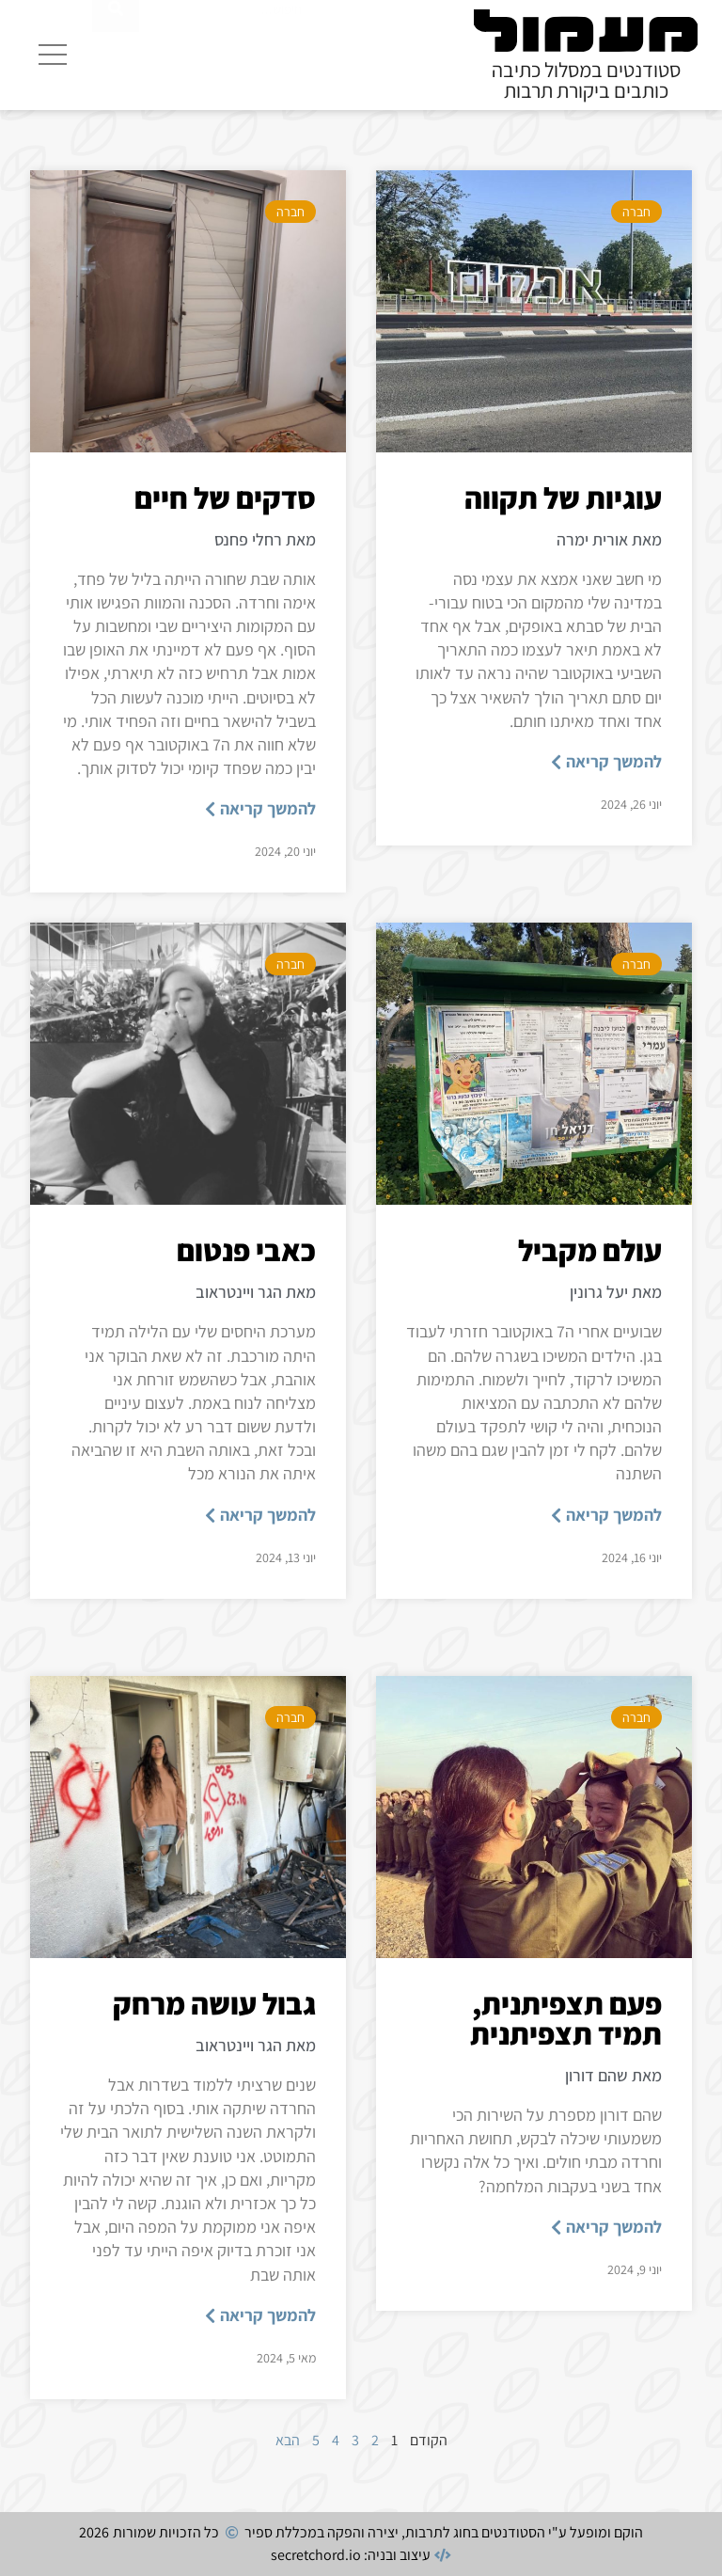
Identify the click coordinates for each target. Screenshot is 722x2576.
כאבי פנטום (246, 1250)
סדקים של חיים (225, 497)
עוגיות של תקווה (563, 497)
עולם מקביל (590, 1250)
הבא (287, 2440)
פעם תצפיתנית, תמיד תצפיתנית (566, 2018)
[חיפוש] (115, 51)
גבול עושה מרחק (214, 2003)
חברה (636, 211)
